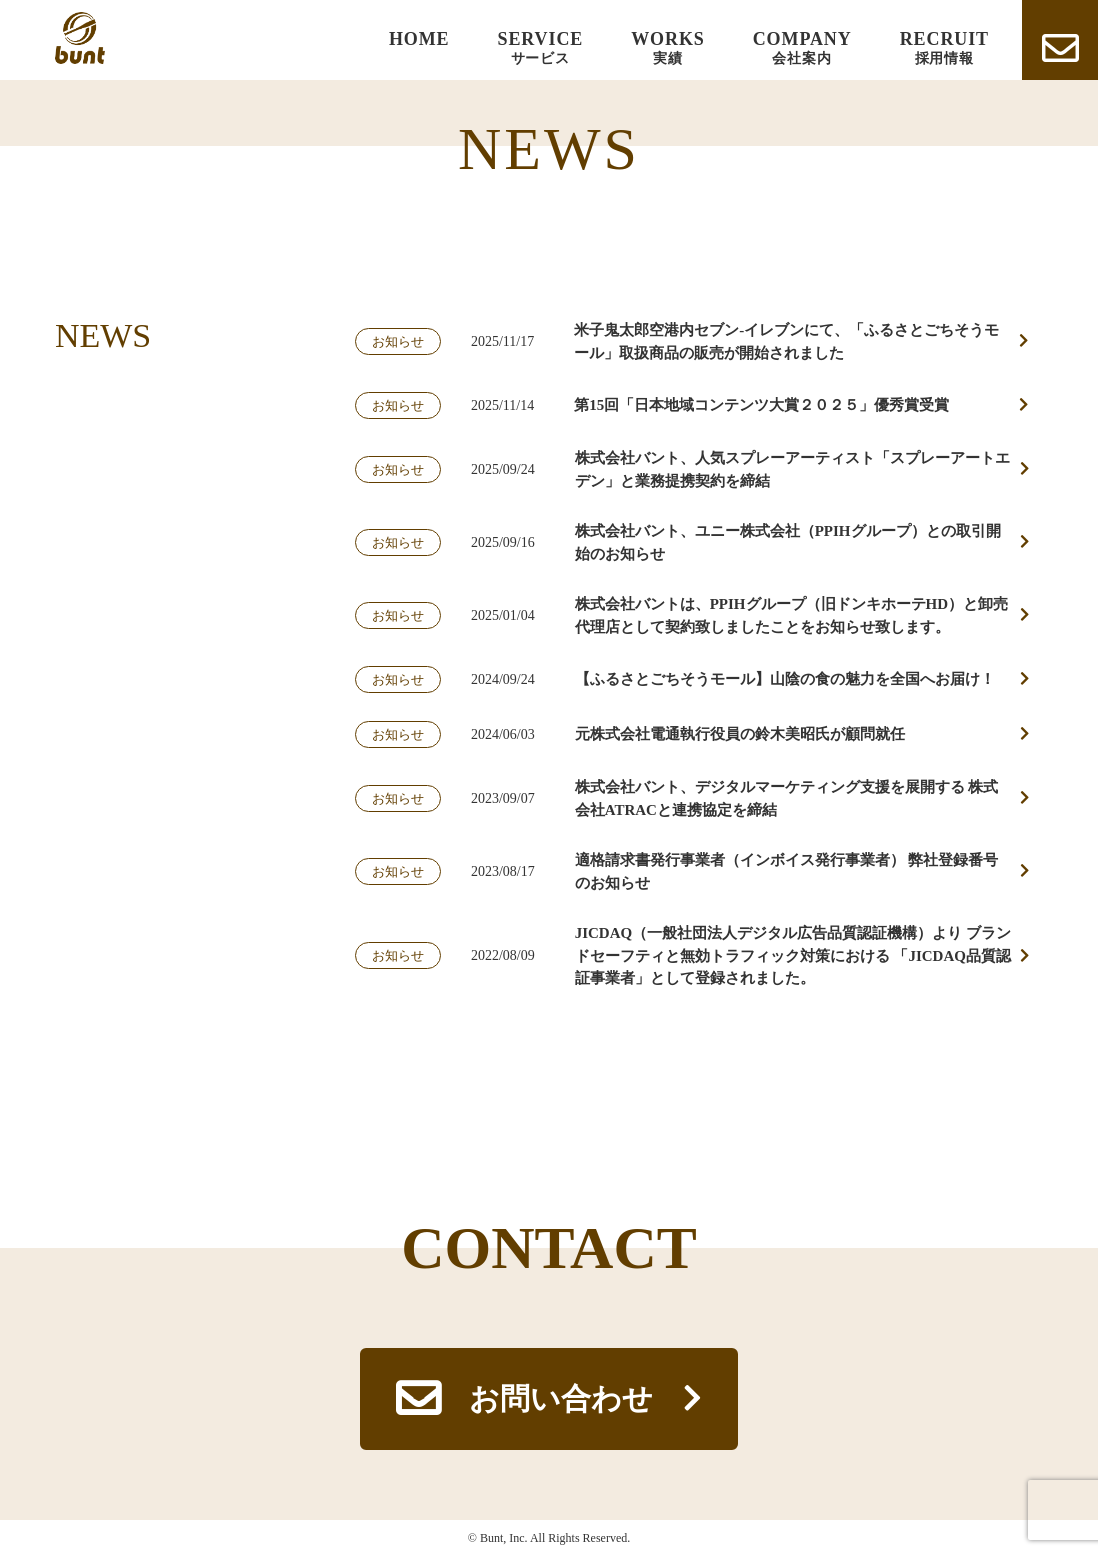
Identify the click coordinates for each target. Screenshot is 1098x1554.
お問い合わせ (561, 1398)
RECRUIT (944, 48)
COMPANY (802, 48)
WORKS (668, 48)
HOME (419, 39)
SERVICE (541, 48)
